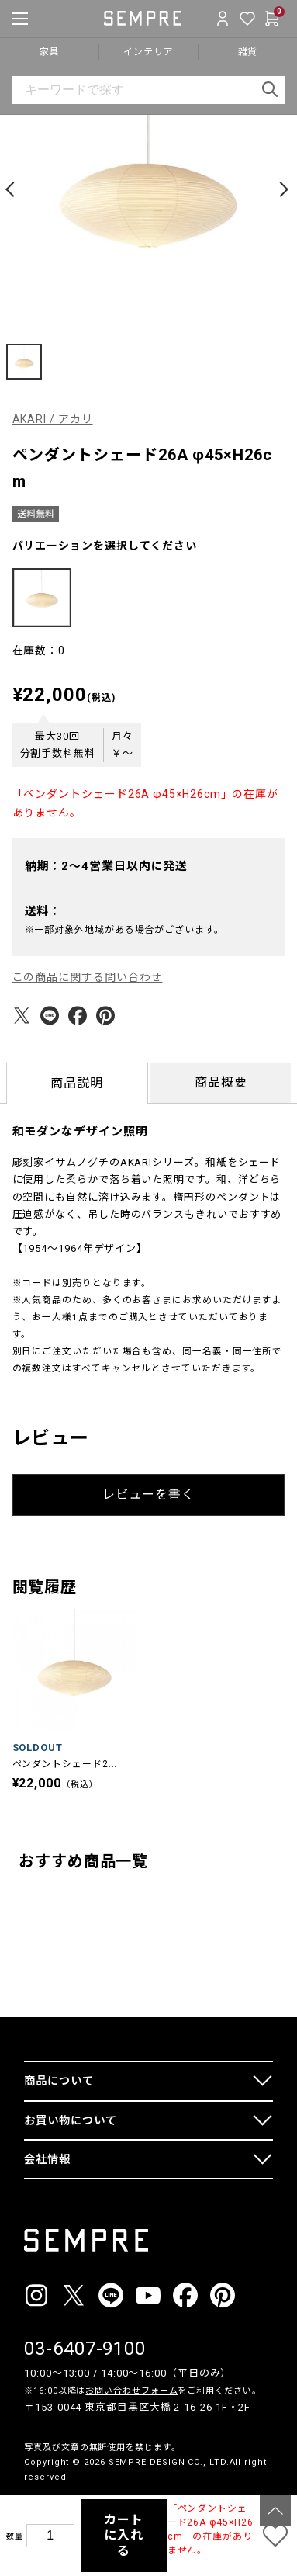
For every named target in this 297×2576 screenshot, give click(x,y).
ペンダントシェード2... (65, 1764)
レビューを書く (148, 1494)
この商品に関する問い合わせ (87, 977)
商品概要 (221, 1082)
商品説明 (76, 1083)
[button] (12, 189)
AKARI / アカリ (52, 419)
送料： (43, 911)
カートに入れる (123, 2535)
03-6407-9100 (85, 2348)
